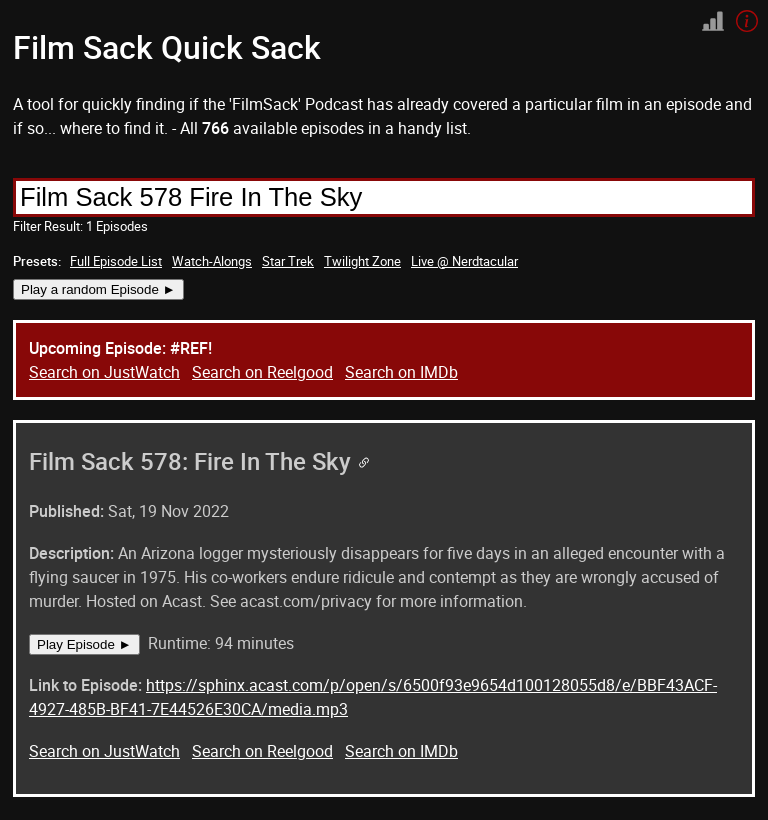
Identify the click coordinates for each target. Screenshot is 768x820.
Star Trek (288, 261)
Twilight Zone (362, 261)
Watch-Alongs (212, 261)
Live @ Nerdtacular (464, 261)
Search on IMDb (401, 372)
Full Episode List (116, 261)
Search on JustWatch (104, 372)
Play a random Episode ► (98, 289)
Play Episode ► (84, 644)
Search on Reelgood (262, 372)
